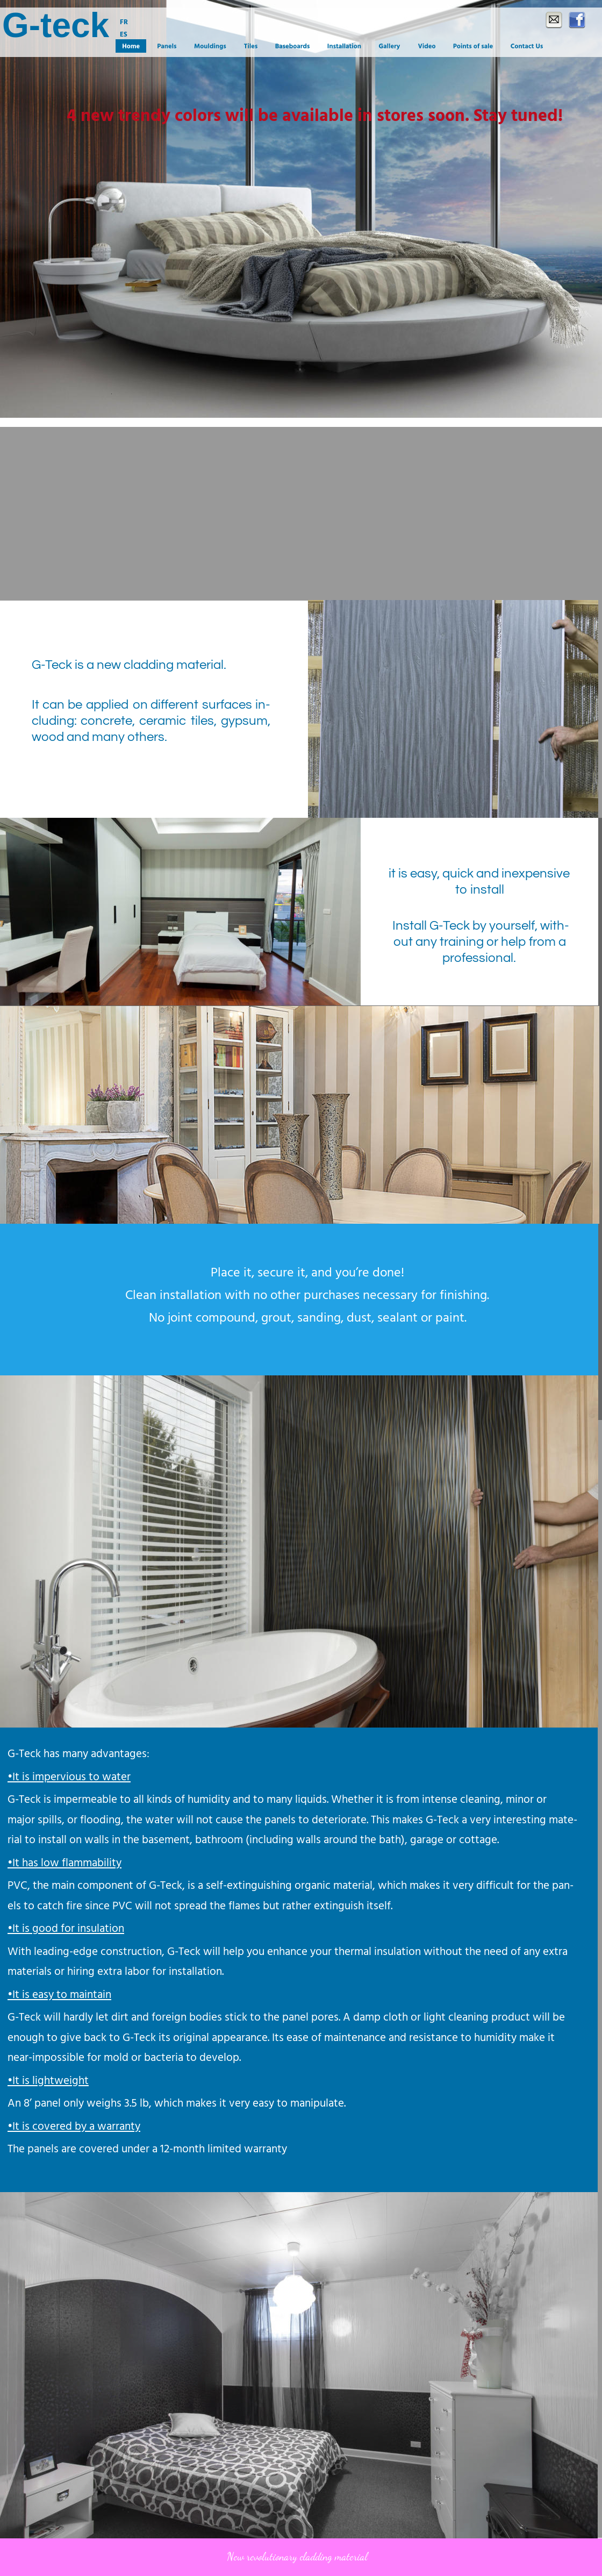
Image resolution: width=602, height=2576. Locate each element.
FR (124, 22)
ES (123, 34)
